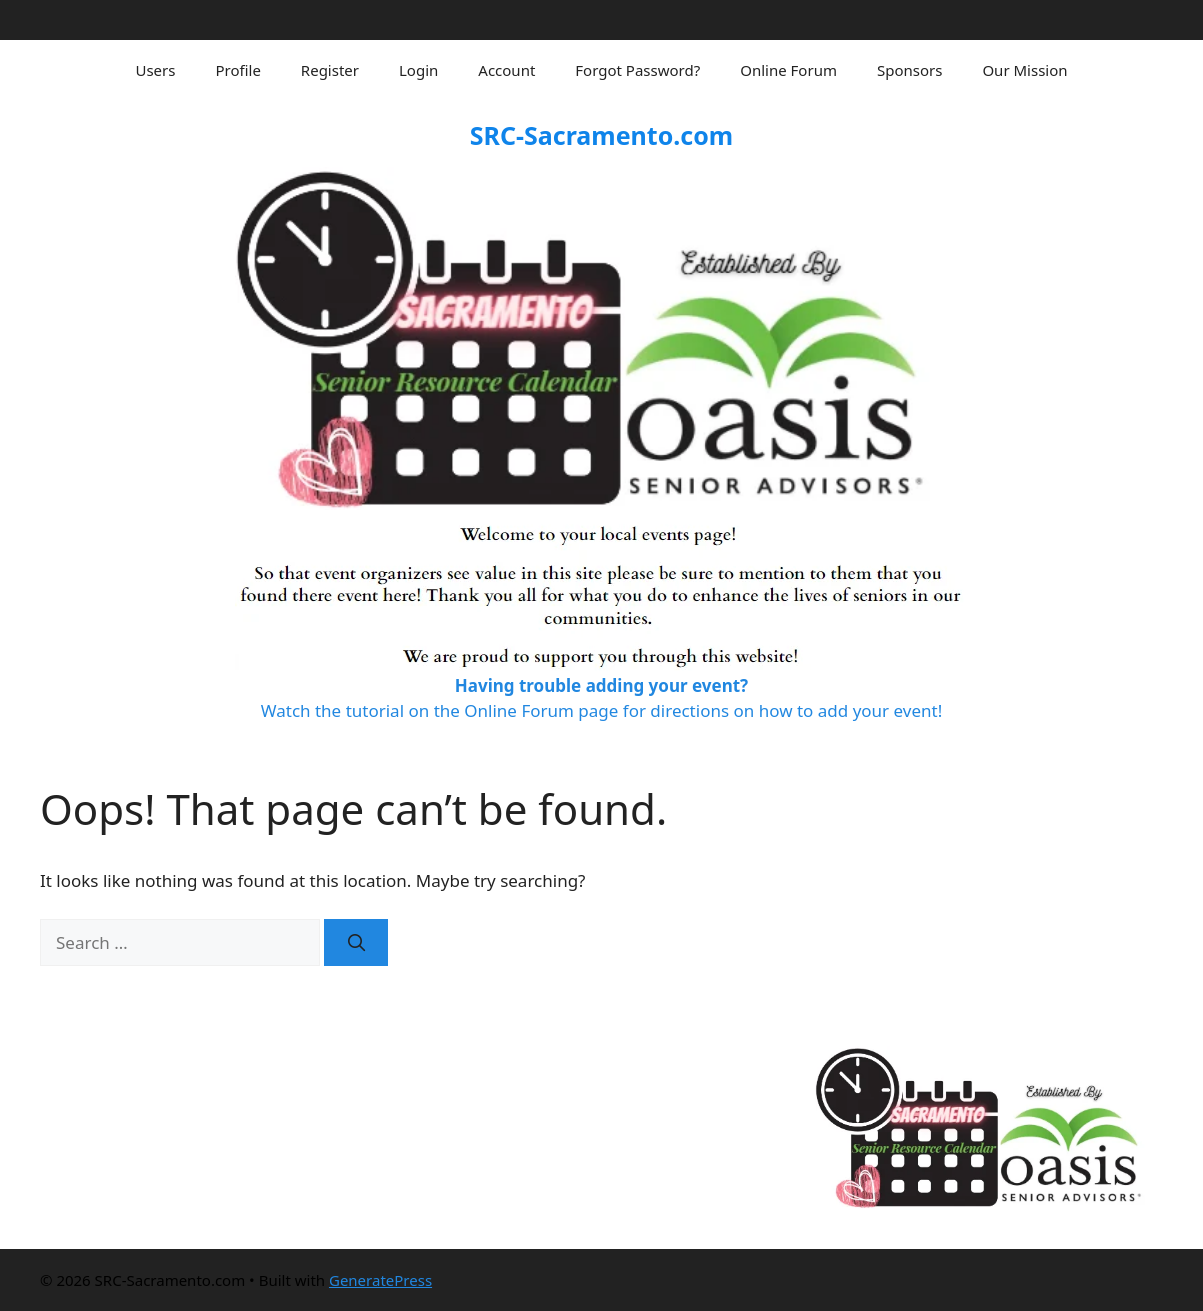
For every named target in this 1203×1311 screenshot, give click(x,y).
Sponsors (909, 70)
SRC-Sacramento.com (601, 135)
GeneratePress (380, 1280)
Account (506, 70)
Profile (237, 70)
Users (155, 70)
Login (418, 70)
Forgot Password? (637, 70)
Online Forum (788, 70)
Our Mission (1024, 70)
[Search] (356, 943)
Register (330, 70)
